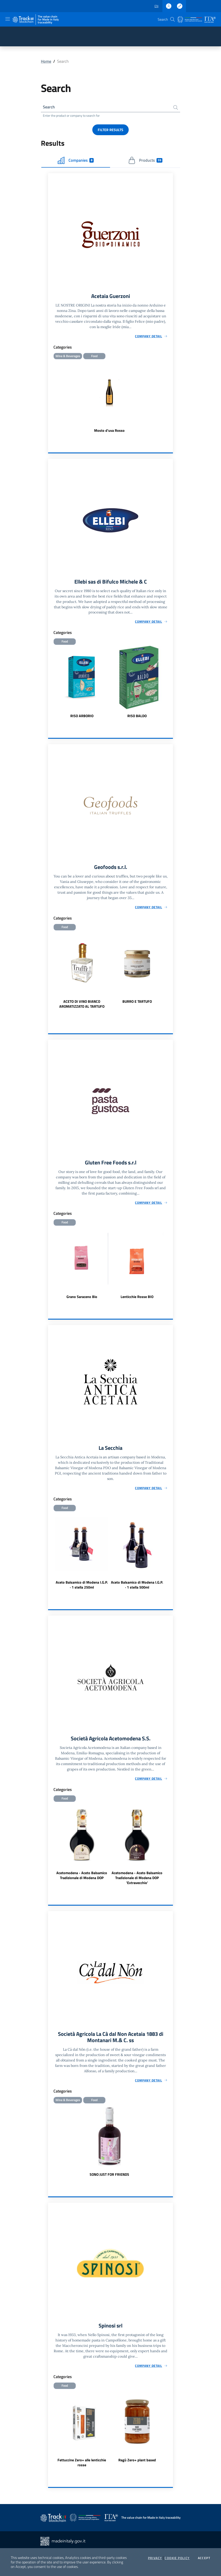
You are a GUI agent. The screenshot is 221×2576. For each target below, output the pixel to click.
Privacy (155, 2558)
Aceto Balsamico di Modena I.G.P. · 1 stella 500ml (137, 1585)
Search (49, 107)
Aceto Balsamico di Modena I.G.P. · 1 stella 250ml (82, 1585)
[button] (172, 19)
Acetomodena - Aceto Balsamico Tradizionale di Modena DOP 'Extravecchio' (137, 1877)
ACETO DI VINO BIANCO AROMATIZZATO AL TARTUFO (81, 1004)
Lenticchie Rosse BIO (137, 1296)
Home (46, 61)
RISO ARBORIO (81, 715)
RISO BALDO (137, 715)
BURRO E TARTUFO (137, 1001)
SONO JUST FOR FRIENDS (109, 2174)
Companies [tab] (76, 160)
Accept (204, 2558)
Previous (50, 682)
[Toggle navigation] (7, 19)
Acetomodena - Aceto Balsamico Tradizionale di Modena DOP (81, 1875)
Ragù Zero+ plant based (137, 2460)
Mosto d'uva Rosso (109, 430)
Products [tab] (145, 160)
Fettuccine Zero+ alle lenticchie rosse (81, 2462)
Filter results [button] (110, 129)
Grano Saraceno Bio (81, 1296)
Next (171, 682)
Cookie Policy (177, 2558)
